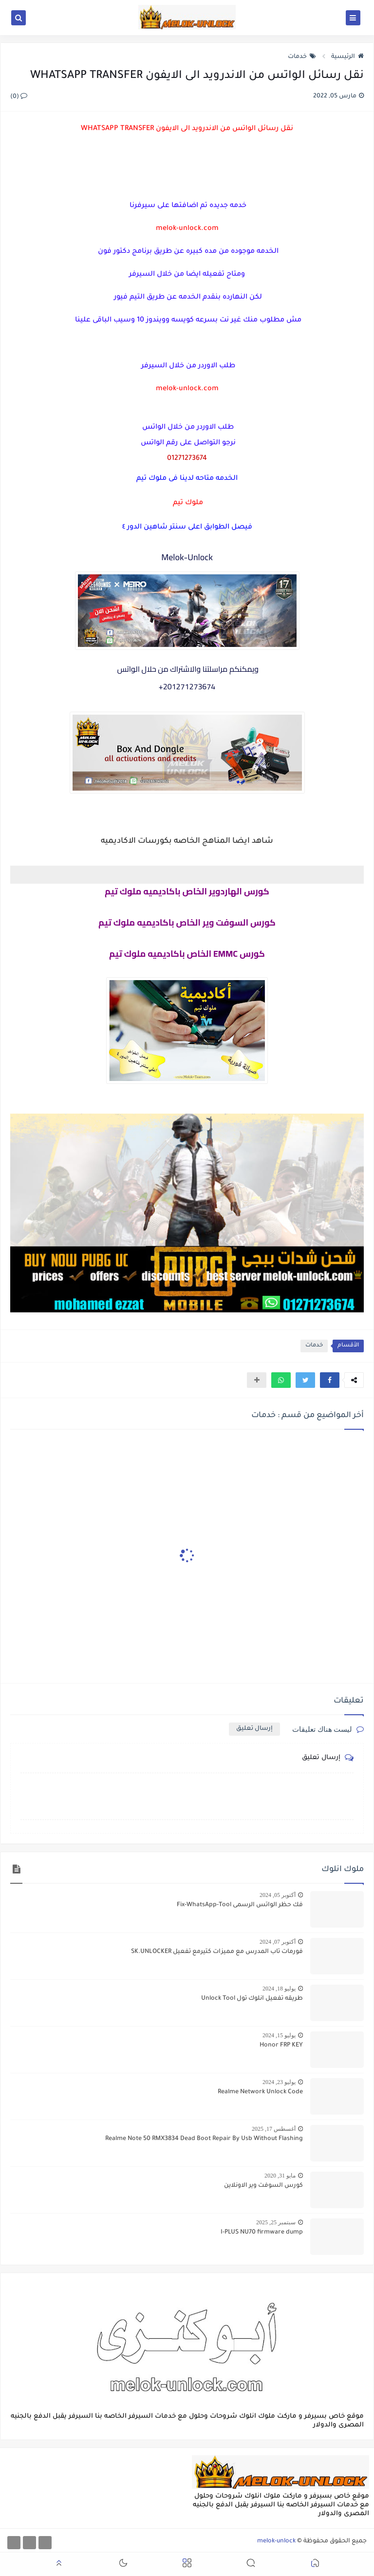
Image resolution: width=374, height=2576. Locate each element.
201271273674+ (187, 686)
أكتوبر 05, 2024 (278, 1895)
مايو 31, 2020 (280, 2175)
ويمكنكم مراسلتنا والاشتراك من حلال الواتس (187, 669)
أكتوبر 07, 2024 (278, 1941)
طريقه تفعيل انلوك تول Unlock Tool (252, 1998)
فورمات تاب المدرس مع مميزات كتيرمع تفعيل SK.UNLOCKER (217, 1952)
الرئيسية (347, 57)
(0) (18, 97)
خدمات (302, 57)
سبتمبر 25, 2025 (276, 2222)
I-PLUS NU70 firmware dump (262, 2232)
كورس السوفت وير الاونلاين (263, 2185)
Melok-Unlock (187, 557)
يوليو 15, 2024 (279, 2035)
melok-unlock (276, 2541)
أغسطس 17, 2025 (274, 2128)
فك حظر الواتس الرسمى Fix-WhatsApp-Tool (240, 1905)
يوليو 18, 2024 (279, 1988)
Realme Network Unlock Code (260, 2092)
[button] (329, 1380)
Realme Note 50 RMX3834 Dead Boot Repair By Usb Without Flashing (204, 2139)
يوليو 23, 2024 (279, 2082)
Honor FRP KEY (281, 2045)
